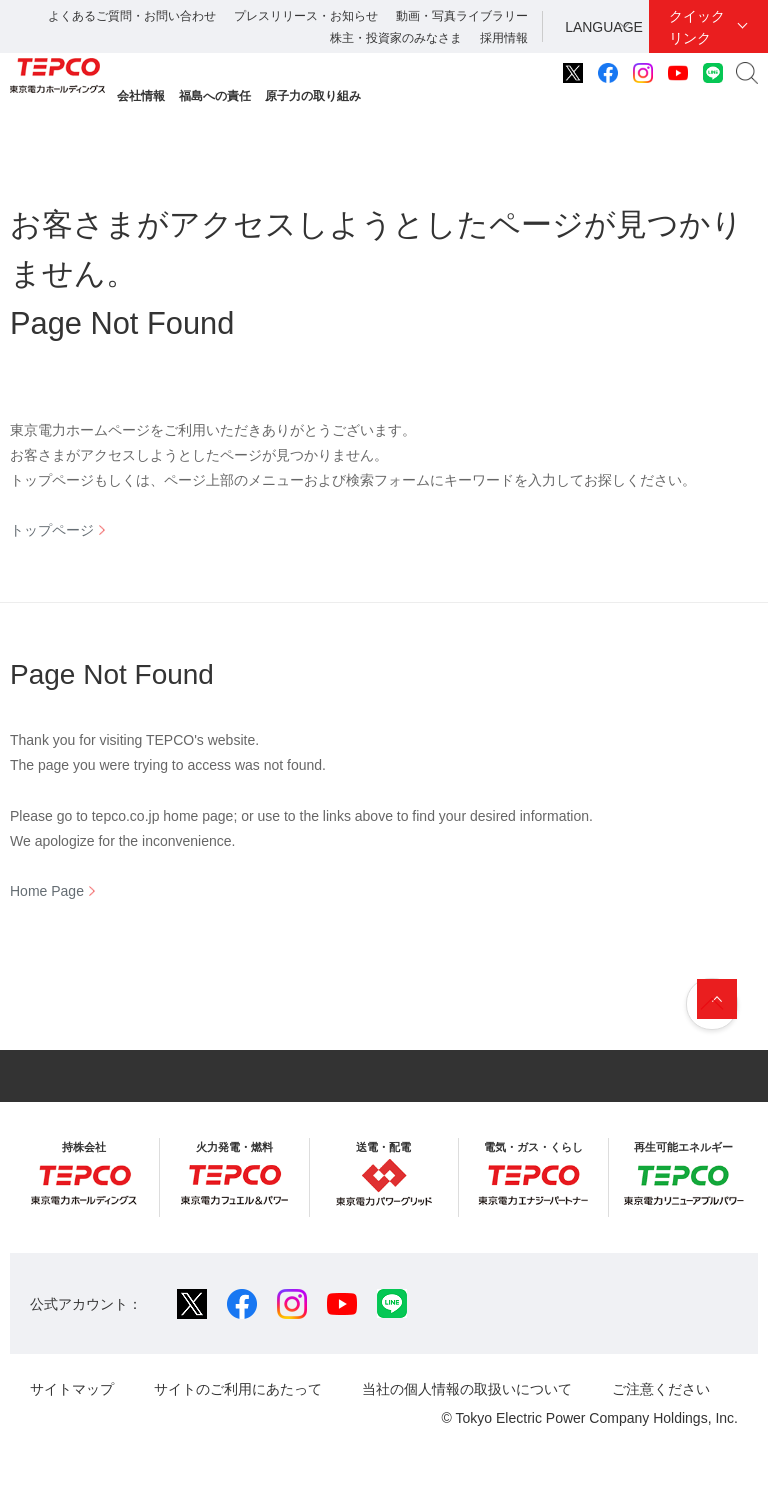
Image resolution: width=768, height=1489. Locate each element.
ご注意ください (661, 1389)
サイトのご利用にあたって (238, 1389)
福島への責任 (215, 96)
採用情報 (504, 38)
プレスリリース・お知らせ (306, 16)
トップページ (52, 530)
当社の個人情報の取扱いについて (467, 1389)
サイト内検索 (747, 73)
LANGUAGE (604, 27)
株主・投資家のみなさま (396, 38)
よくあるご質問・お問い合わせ (132, 16)
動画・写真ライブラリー (462, 16)
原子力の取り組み (313, 96)
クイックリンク (697, 27)
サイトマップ (72, 1389)
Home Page (47, 891)
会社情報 (141, 96)
